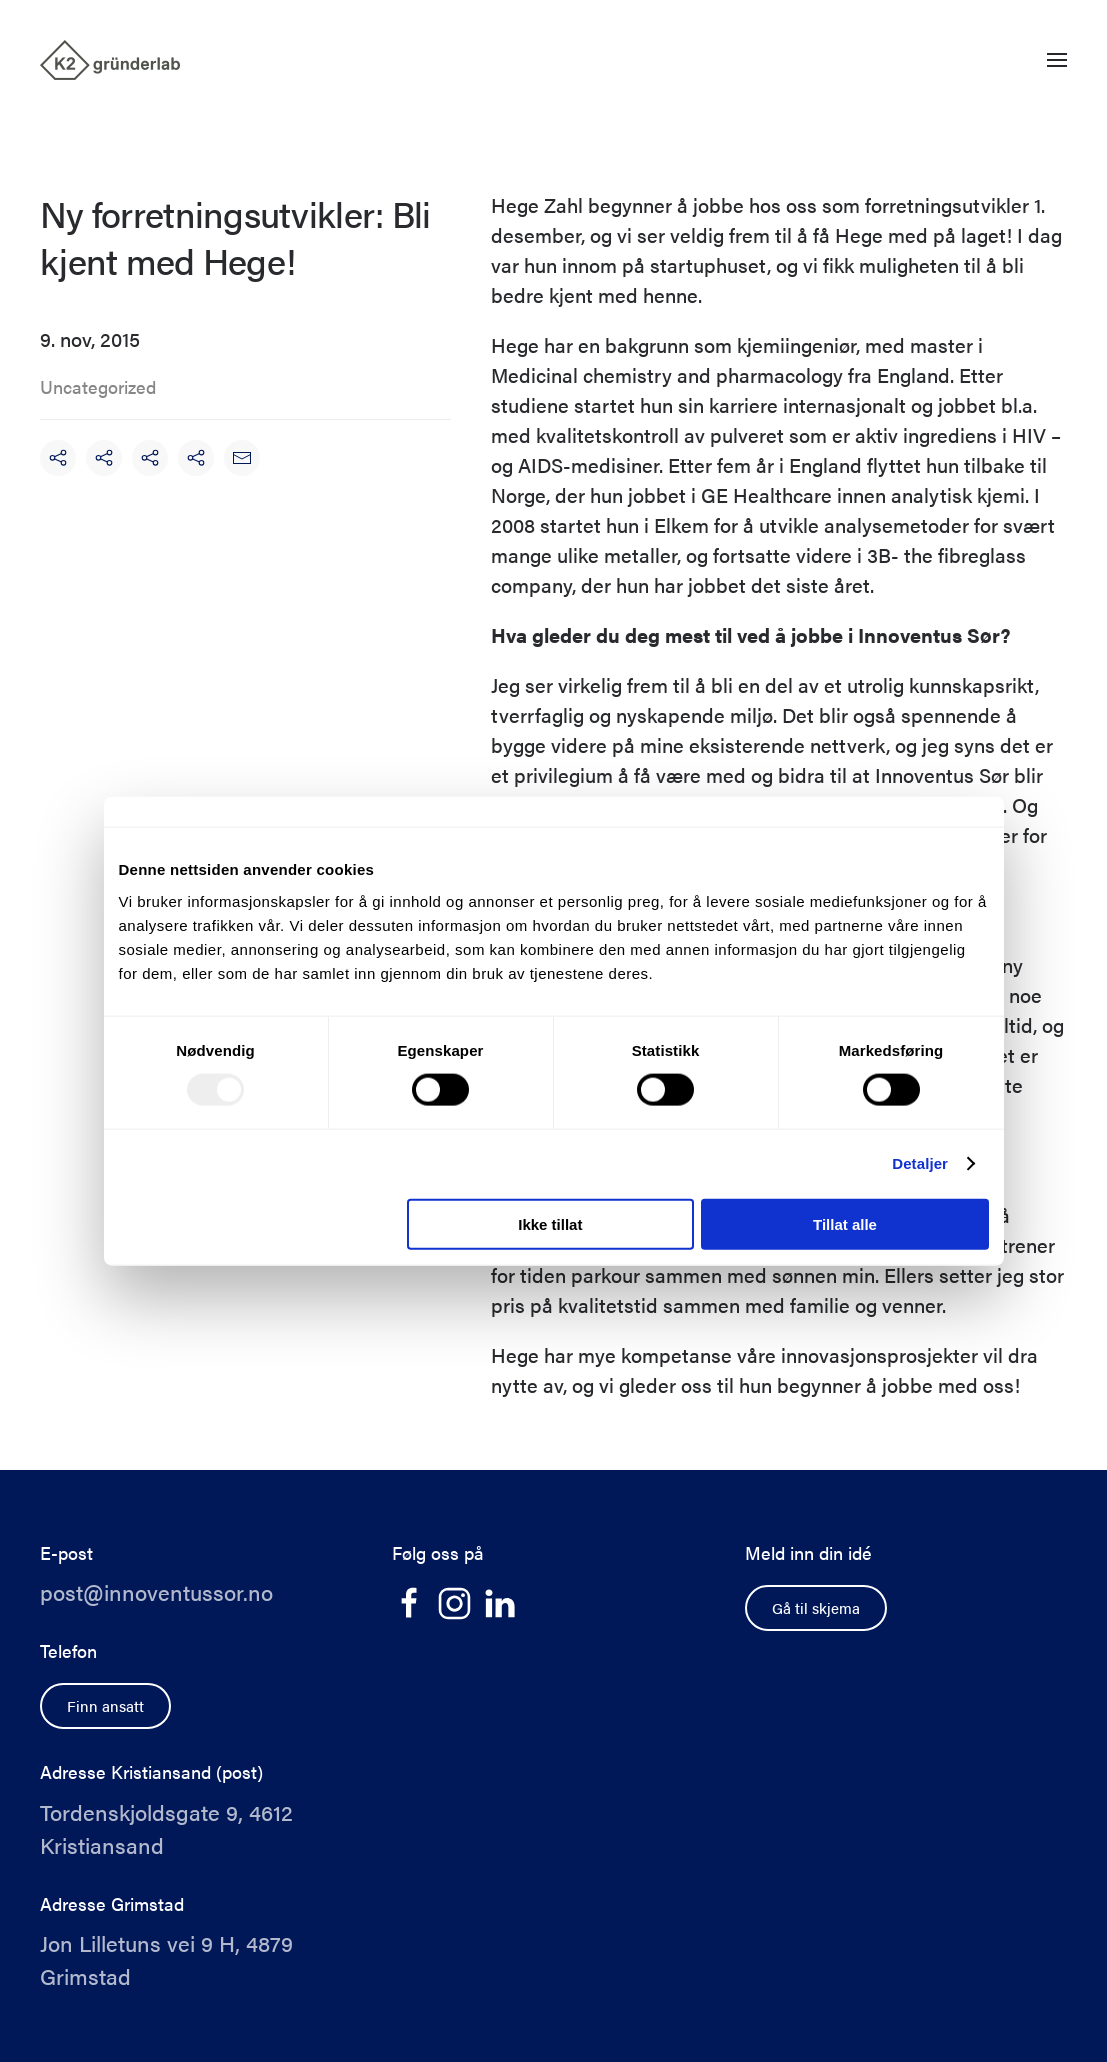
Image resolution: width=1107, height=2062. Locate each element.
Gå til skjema (816, 1607)
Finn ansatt (105, 1705)
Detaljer (920, 1163)
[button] (1057, 60)
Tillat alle (845, 1223)
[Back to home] (110, 60)
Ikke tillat (550, 1223)
